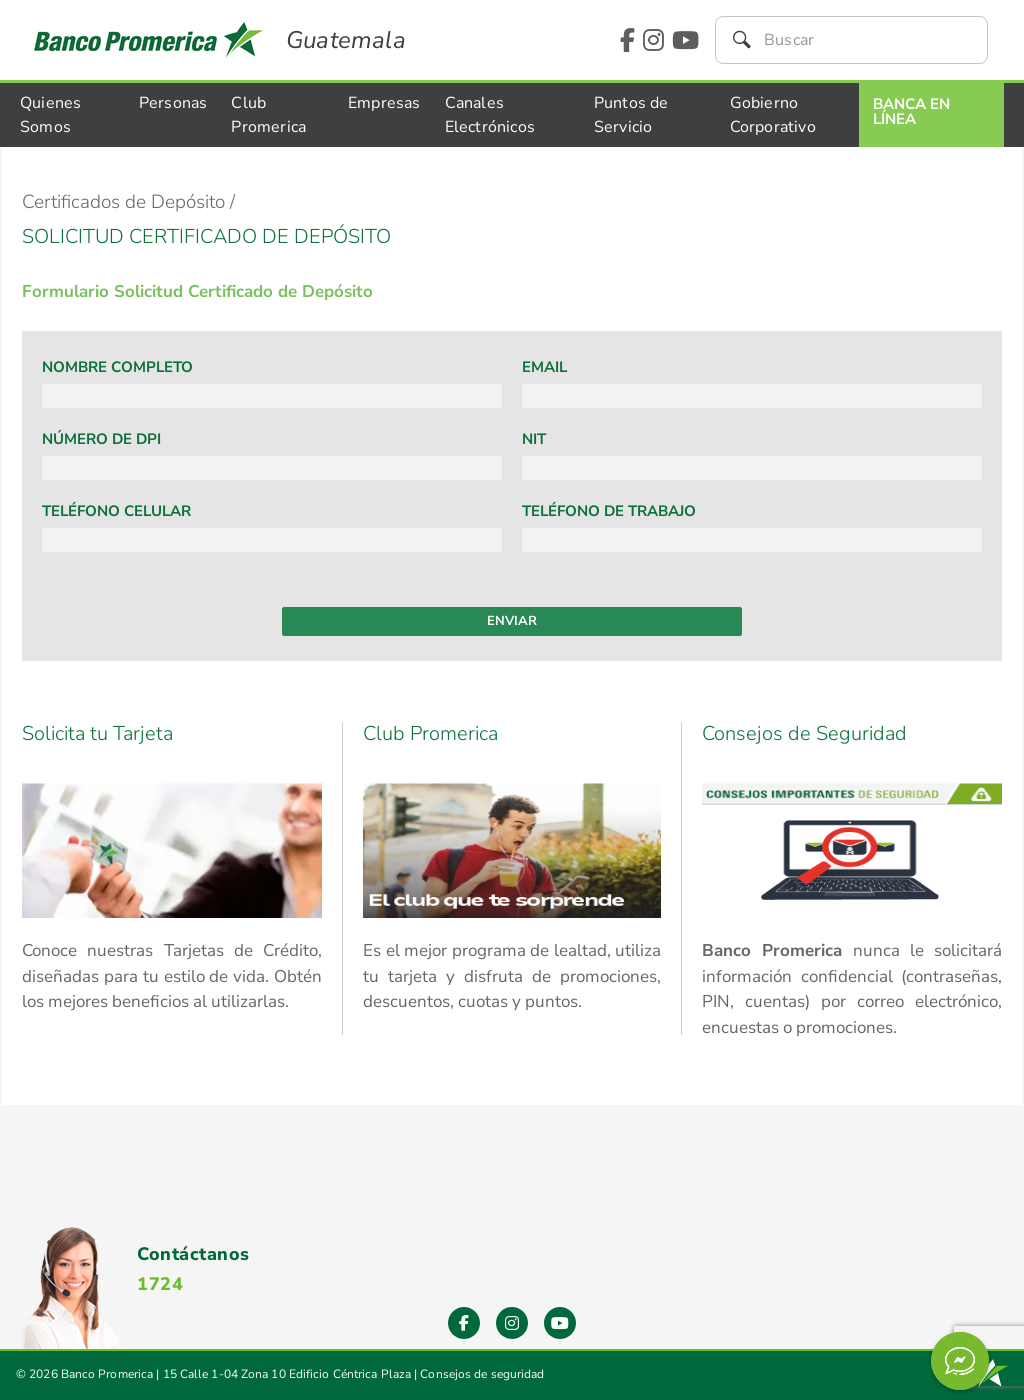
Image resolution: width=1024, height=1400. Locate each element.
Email (544, 367)
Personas (173, 103)
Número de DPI (101, 439)
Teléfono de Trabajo (609, 511)
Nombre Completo (117, 367)
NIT (534, 439)
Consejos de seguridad (482, 1374)
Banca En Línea (911, 111)
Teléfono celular (116, 511)
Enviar (512, 621)
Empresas (384, 103)
